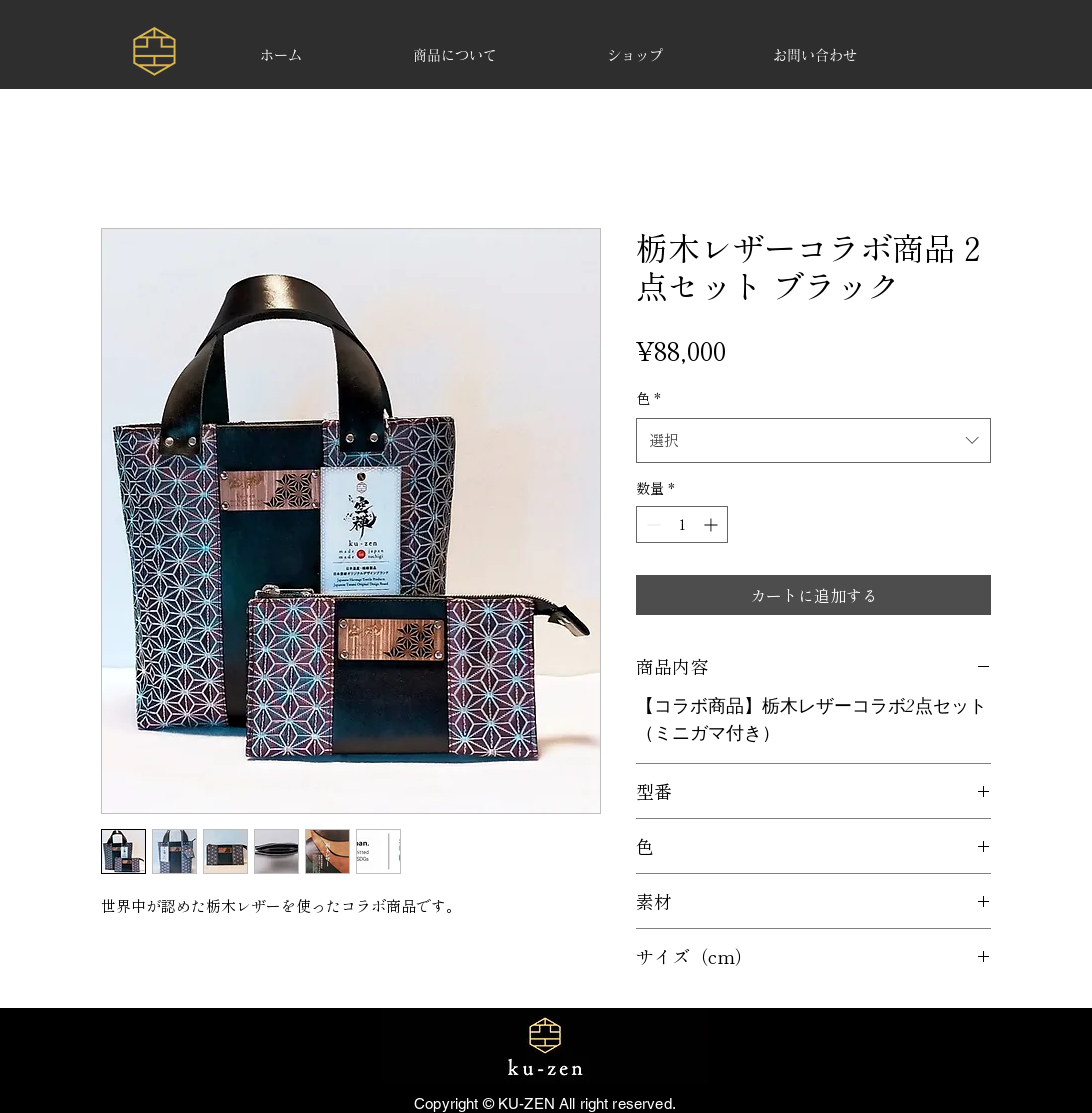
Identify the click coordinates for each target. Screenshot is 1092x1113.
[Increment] (712, 524)
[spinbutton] (682, 524)
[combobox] (813, 440)
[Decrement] (651, 524)
